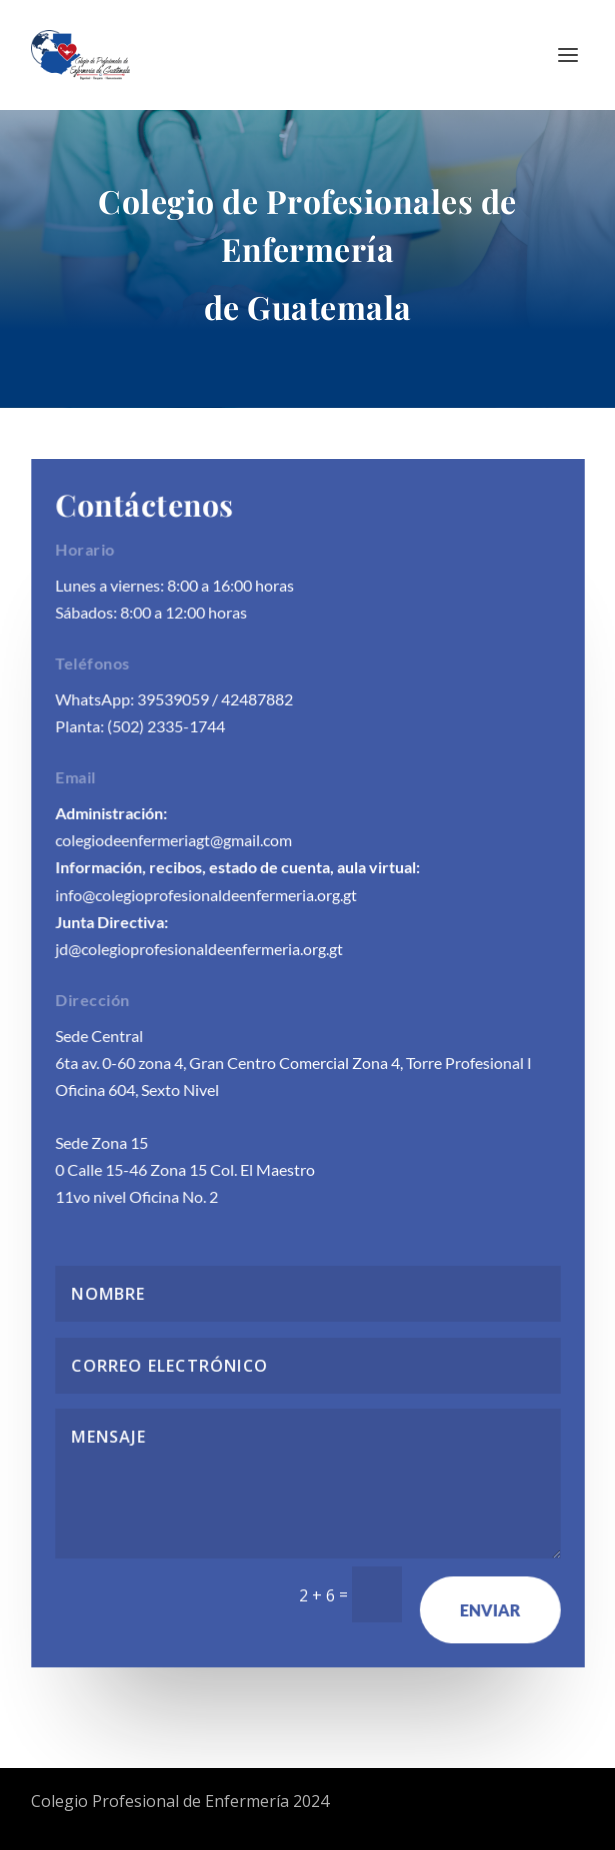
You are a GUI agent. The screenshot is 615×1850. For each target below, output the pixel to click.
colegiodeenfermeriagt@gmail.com (174, 840)
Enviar (489, 1607)
